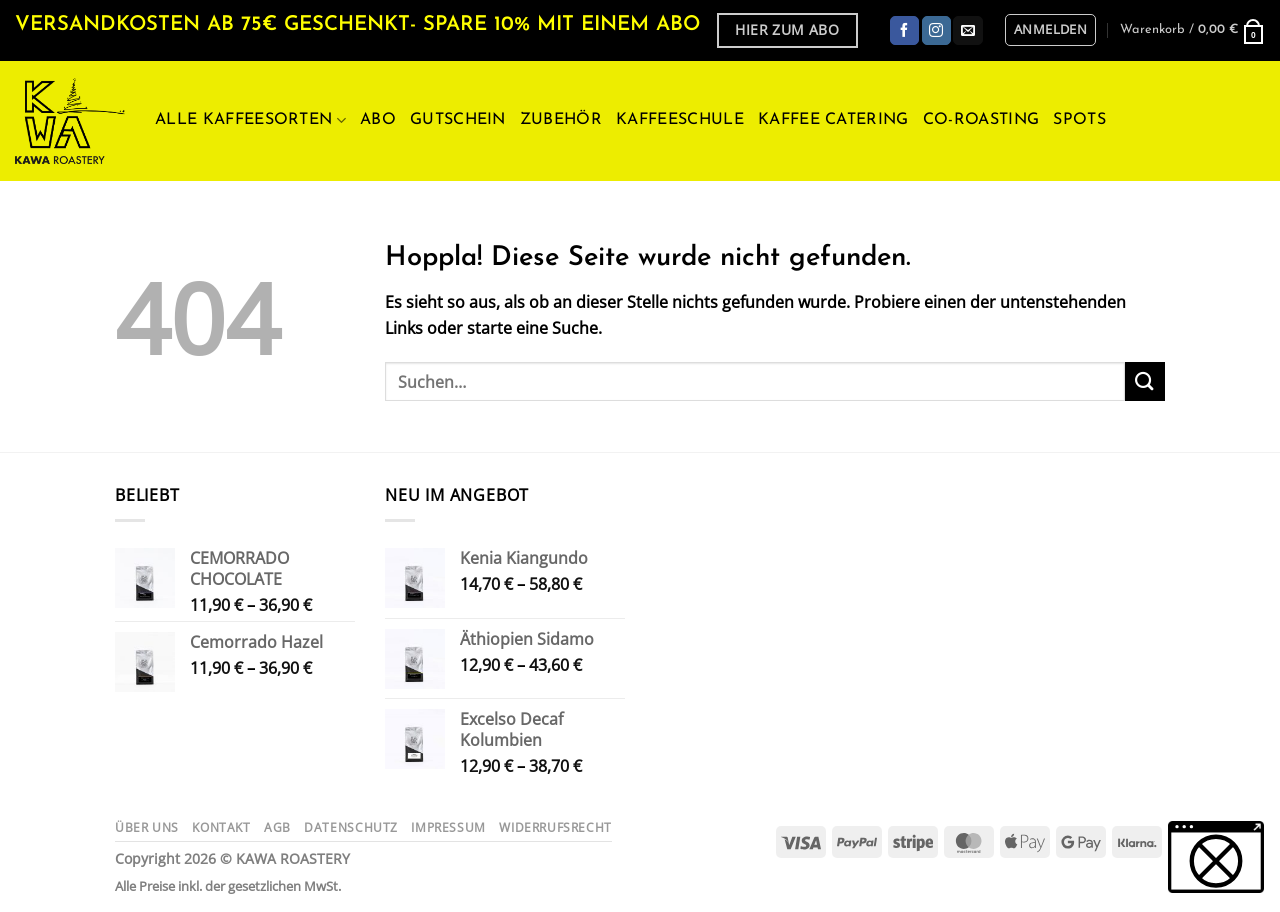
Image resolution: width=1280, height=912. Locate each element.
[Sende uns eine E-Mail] (967, 31)
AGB (277, 827)
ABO (378, 120)
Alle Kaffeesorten (250, 120)
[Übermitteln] (1145, 381)
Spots (1079, 120)
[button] (1050, 30)
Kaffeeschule (680, 120)
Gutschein (458, 120)
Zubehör (561, 120)
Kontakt (221, 827)
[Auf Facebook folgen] (904, 31)
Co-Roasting (981, 120)
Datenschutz (351, 827)
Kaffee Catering (833, 120)
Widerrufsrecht (555, 827)
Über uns (147, 827)
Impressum (448, 827)
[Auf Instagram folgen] (936, 31)
